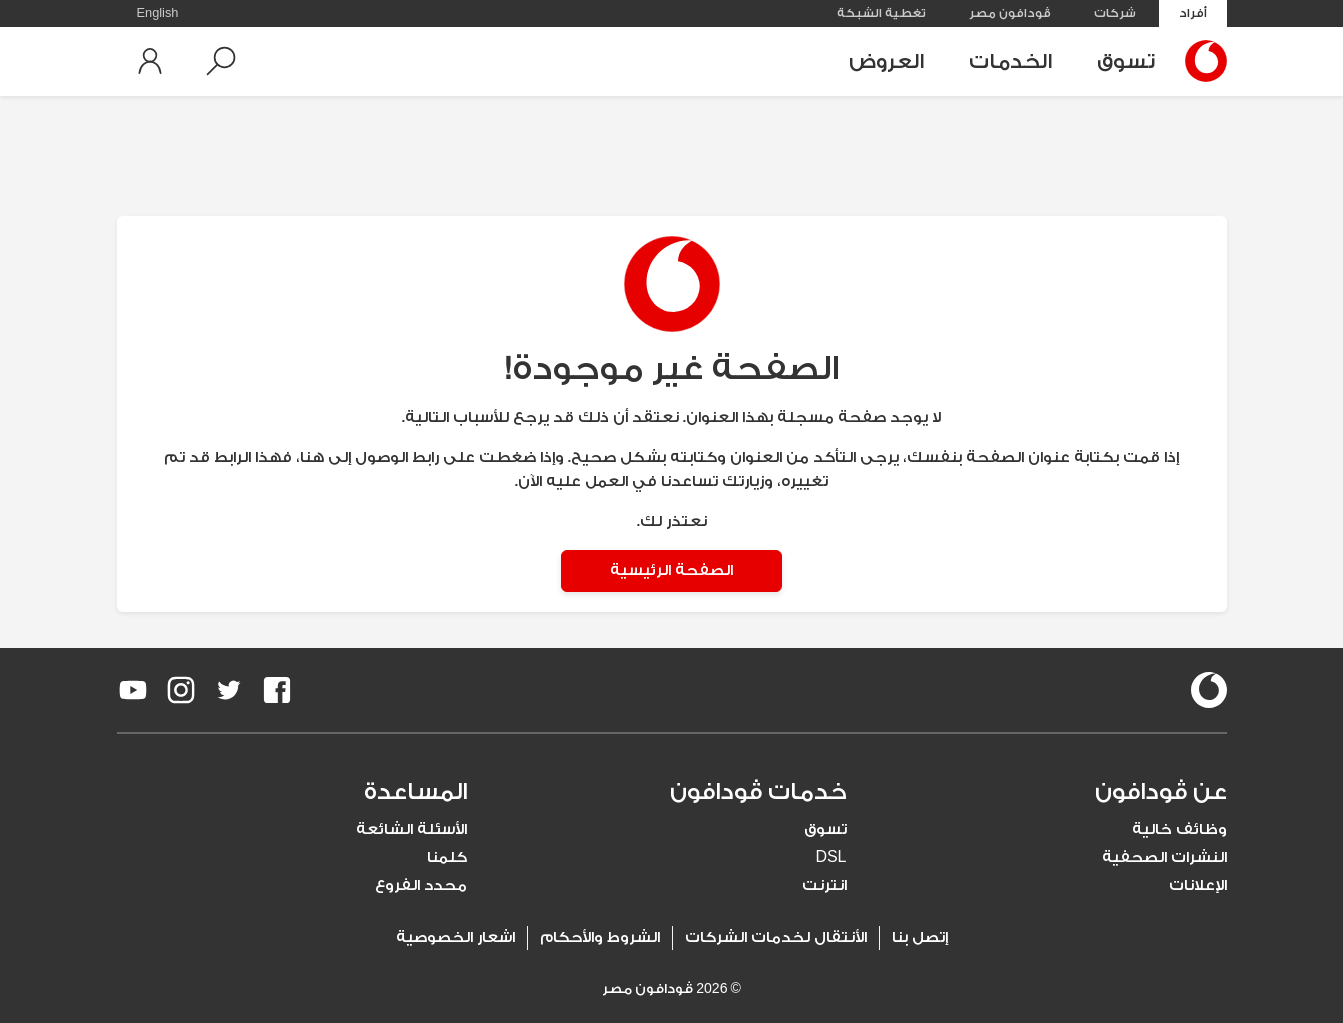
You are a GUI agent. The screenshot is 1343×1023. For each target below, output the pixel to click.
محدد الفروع (421, 885)
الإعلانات (1198, 885)
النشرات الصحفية (1164, 857)
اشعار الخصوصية (455, 937)
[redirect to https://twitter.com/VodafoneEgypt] (229, 690)
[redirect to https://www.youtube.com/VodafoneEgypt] (133, 690)
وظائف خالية (1179, 829)
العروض (886, 61)
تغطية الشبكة (881, 13)
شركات (1115, 13)
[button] (221, 61)
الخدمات (1010, 61)
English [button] (158, 13)
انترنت (824, 885)
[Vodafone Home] (1201, 61)
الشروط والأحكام (600, 937)
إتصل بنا (920, 937)
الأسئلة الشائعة (411, 829)
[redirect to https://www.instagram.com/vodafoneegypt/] (181, 690)
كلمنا (447, 857)
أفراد (1193, 13)
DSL (830, 857)
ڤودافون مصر (1010, 13)
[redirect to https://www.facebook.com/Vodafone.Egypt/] (277, 690)
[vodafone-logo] (1209, 690)
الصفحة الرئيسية (671, 570)
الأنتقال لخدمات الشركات (776, 937)
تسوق (1126, 61)
